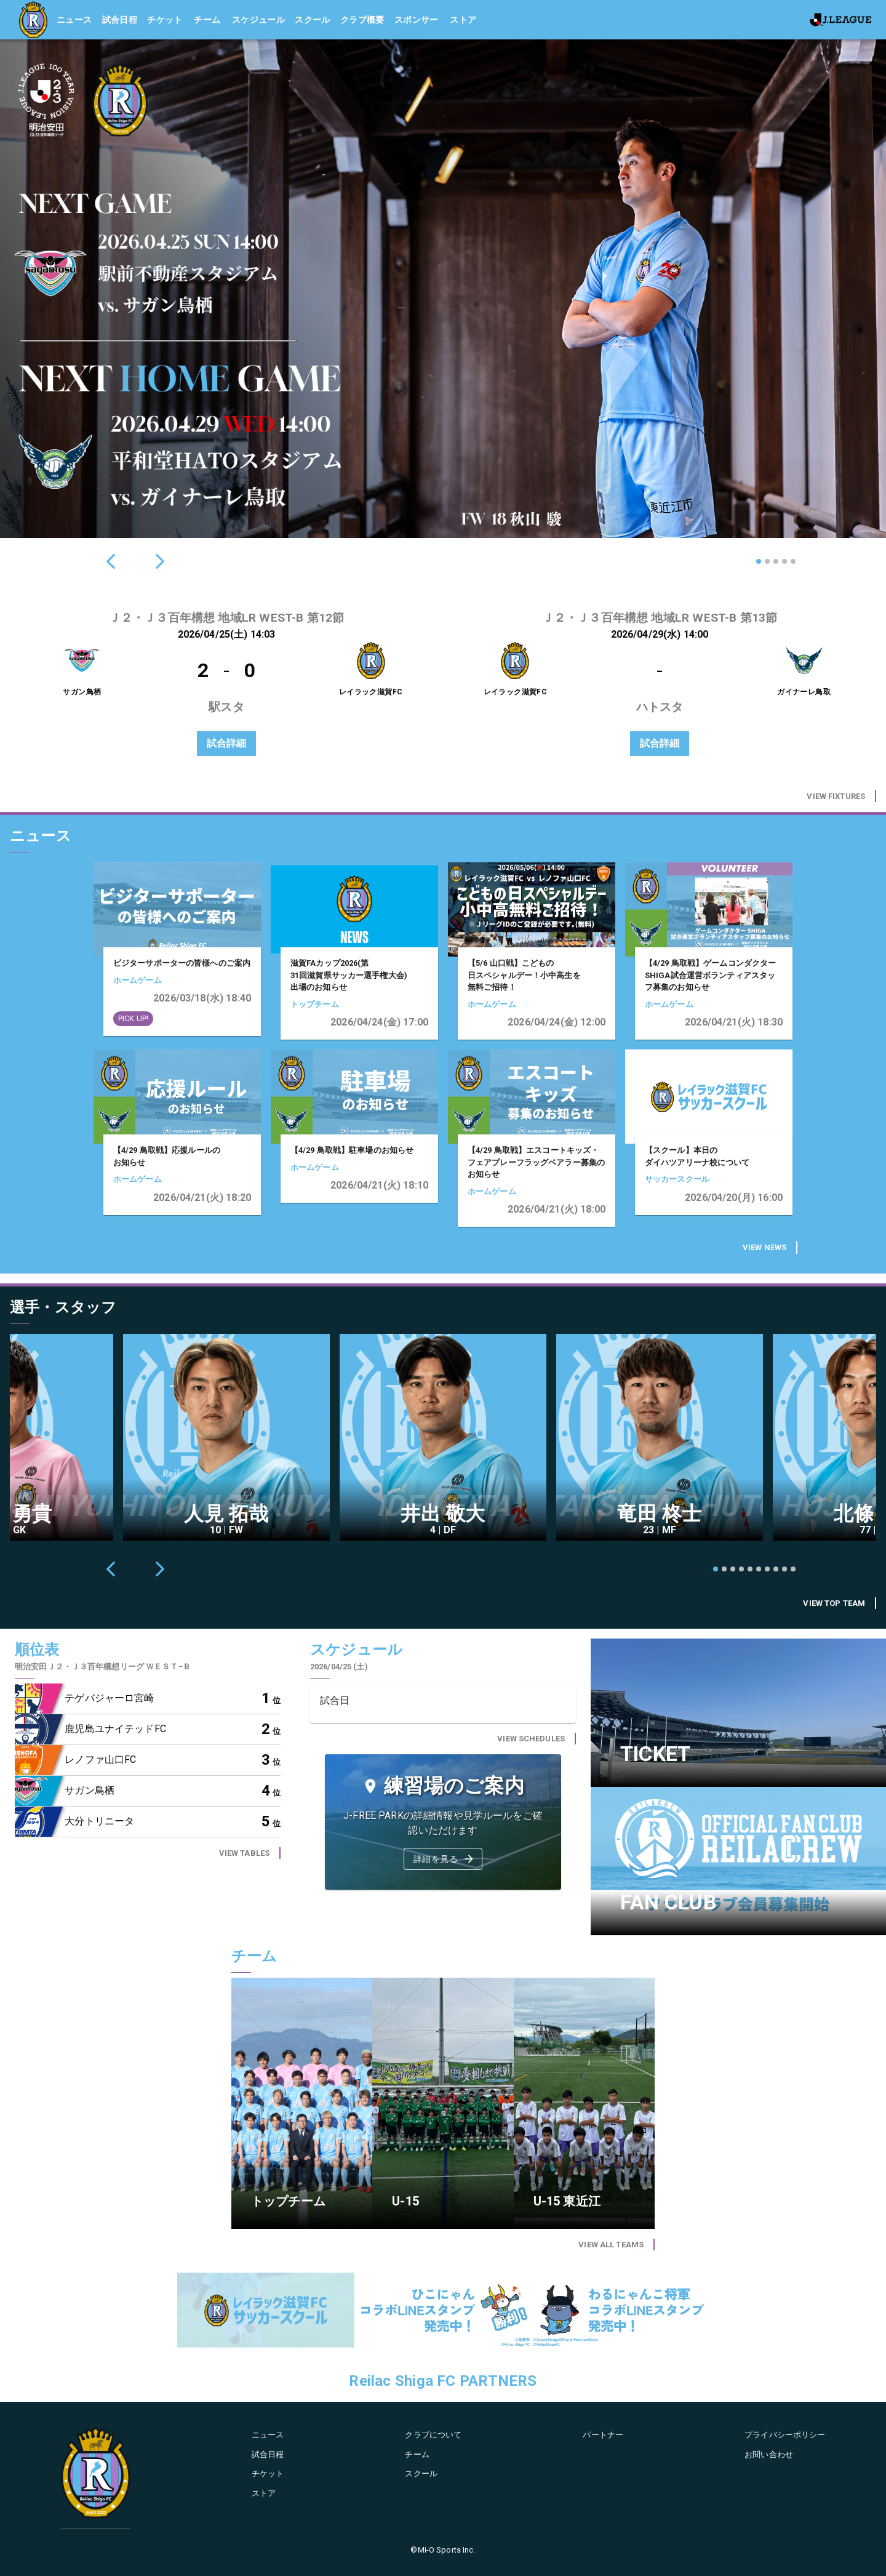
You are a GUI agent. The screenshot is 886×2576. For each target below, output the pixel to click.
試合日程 (120, 20)
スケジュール (258, 20)
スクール (312, 20)
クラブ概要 (362, 20)
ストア (463, 20)
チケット (165, 20)
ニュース (74, 20)
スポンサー (416, 20)
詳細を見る (444, 1859)
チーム (207, 20)
